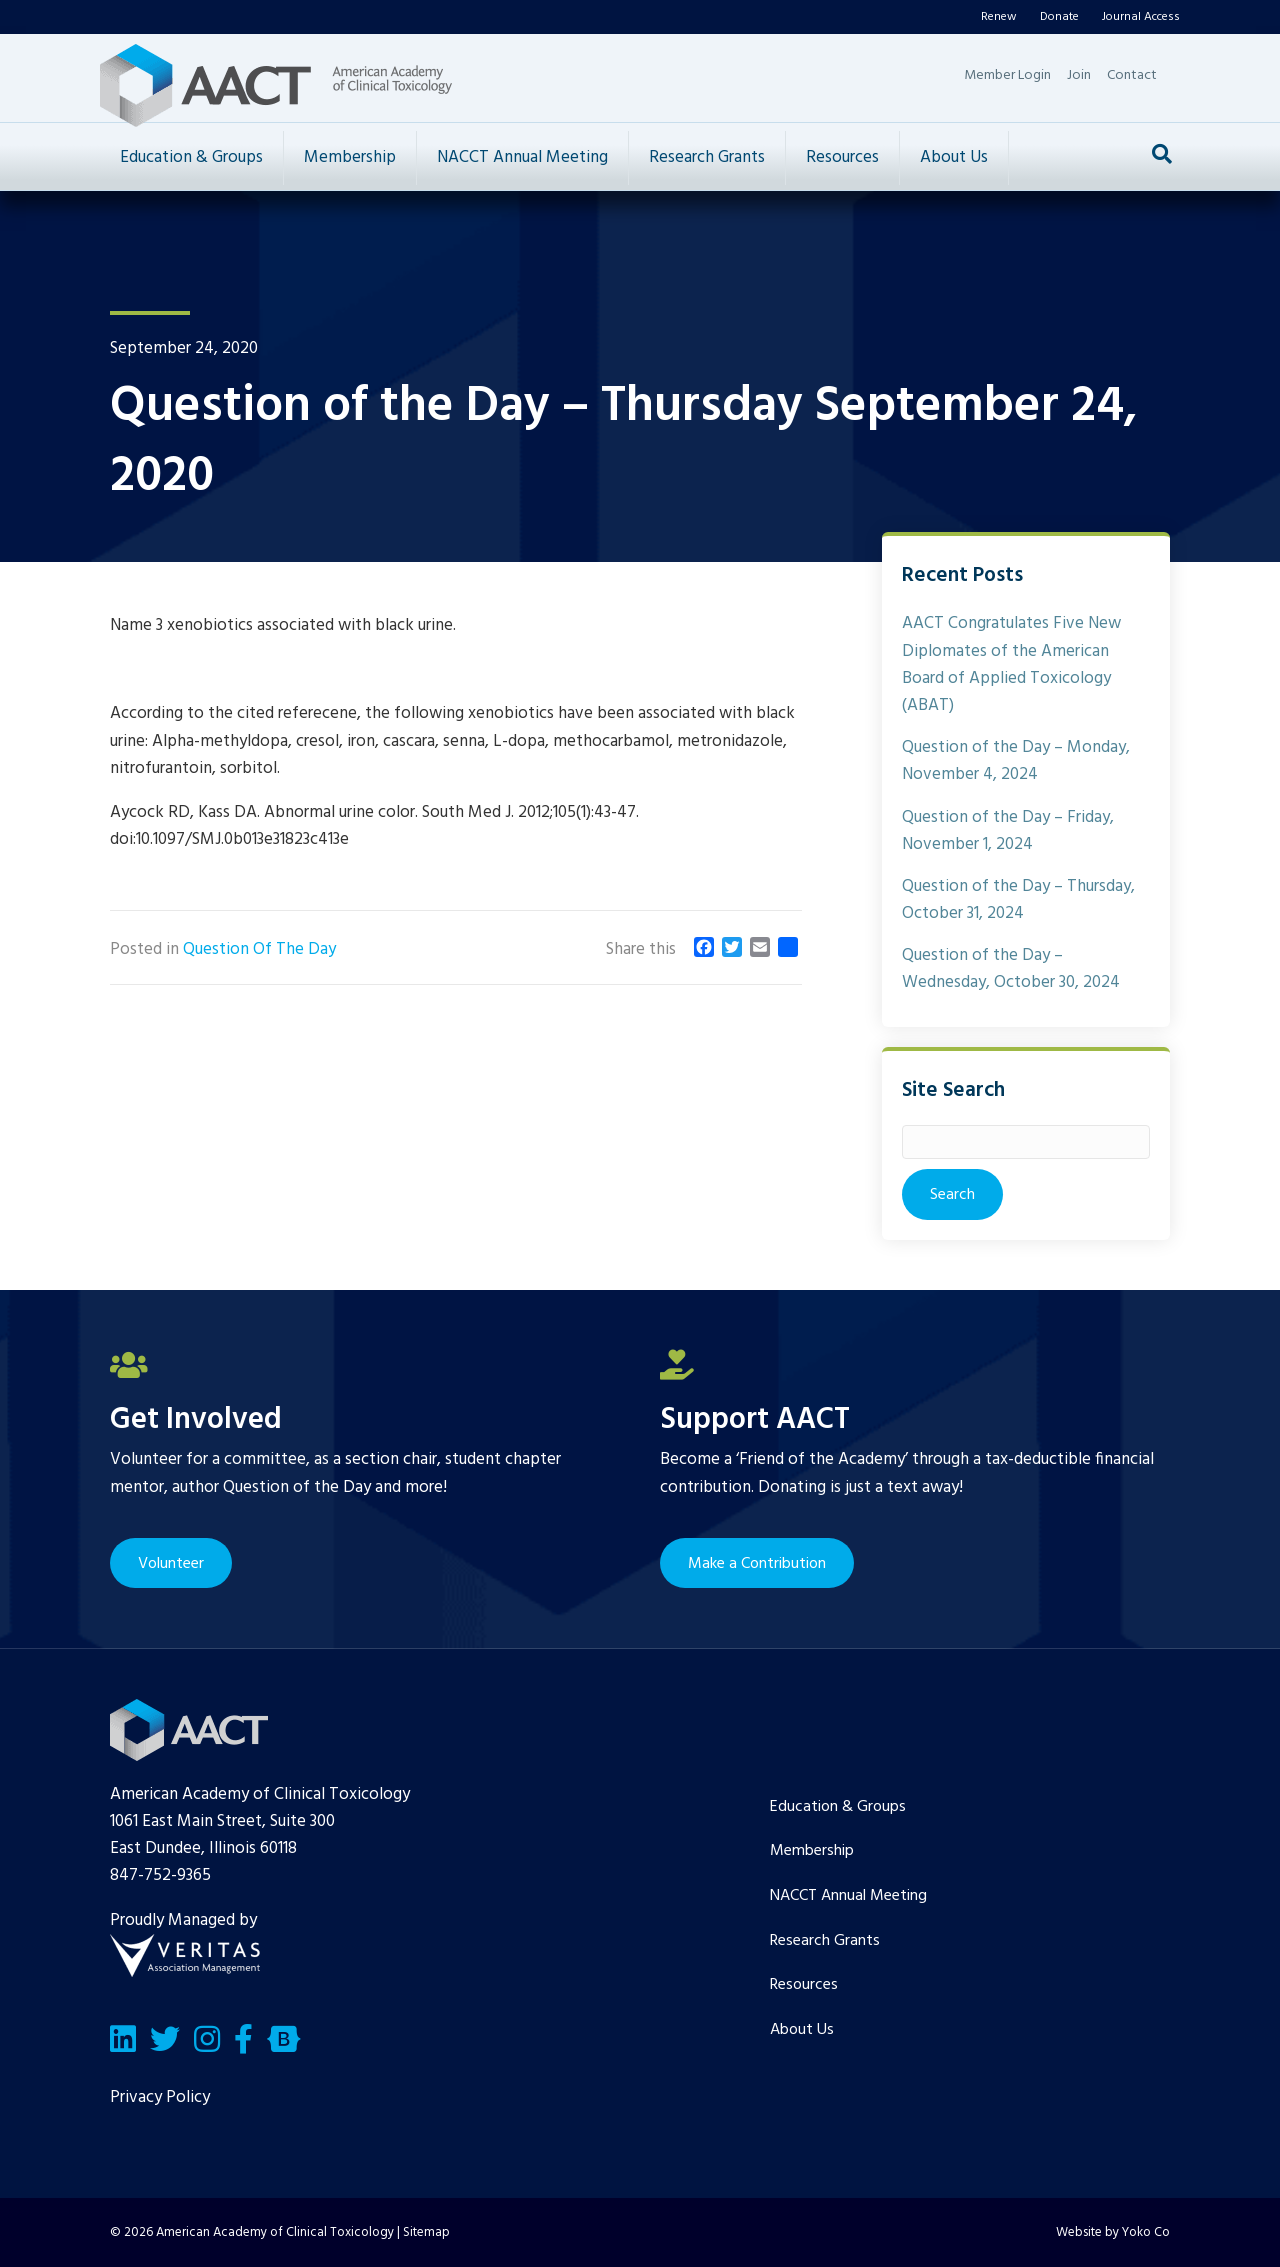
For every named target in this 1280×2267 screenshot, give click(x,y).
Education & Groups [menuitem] (838, 1807)
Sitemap (426, 2232)
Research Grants (707, 157)
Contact (1132, 75)
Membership (350, 157)
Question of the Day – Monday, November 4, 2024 (1016, 761)
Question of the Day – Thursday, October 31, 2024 (1018, 900)
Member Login (1007, 75)
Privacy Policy (160, 2097)
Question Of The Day (259, 949)
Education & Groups (191, 157)
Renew (999, 17)
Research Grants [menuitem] (825, 1941)
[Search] (1162, 154)
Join (1079, 75)
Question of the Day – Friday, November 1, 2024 (1008, 831)
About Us (954, 157)
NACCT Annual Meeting (522, 157)
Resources (842, 157)
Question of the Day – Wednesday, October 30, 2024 (1011, 969)
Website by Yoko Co (1113, 2232)
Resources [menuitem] (804, 1985)
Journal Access (1141, 17)
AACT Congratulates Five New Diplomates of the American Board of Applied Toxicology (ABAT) (1011, 664)
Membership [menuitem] (812, 1851)
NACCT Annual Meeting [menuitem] (848, 1896)
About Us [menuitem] (802, 2030)
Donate (1059, 17)
